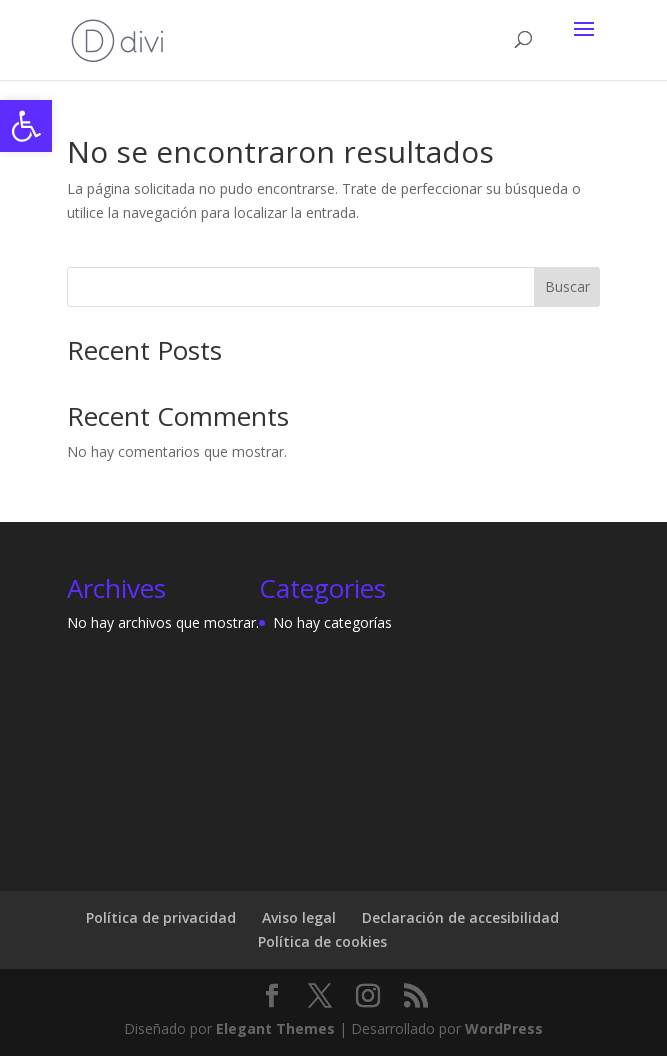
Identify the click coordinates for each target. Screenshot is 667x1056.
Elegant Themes (275, 1028)
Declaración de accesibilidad (460, 917)
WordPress (504, 1028)
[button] (26, 126)
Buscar (567, 286)
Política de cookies (322, 941)
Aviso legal (299, 917)
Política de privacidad (161, 917)
